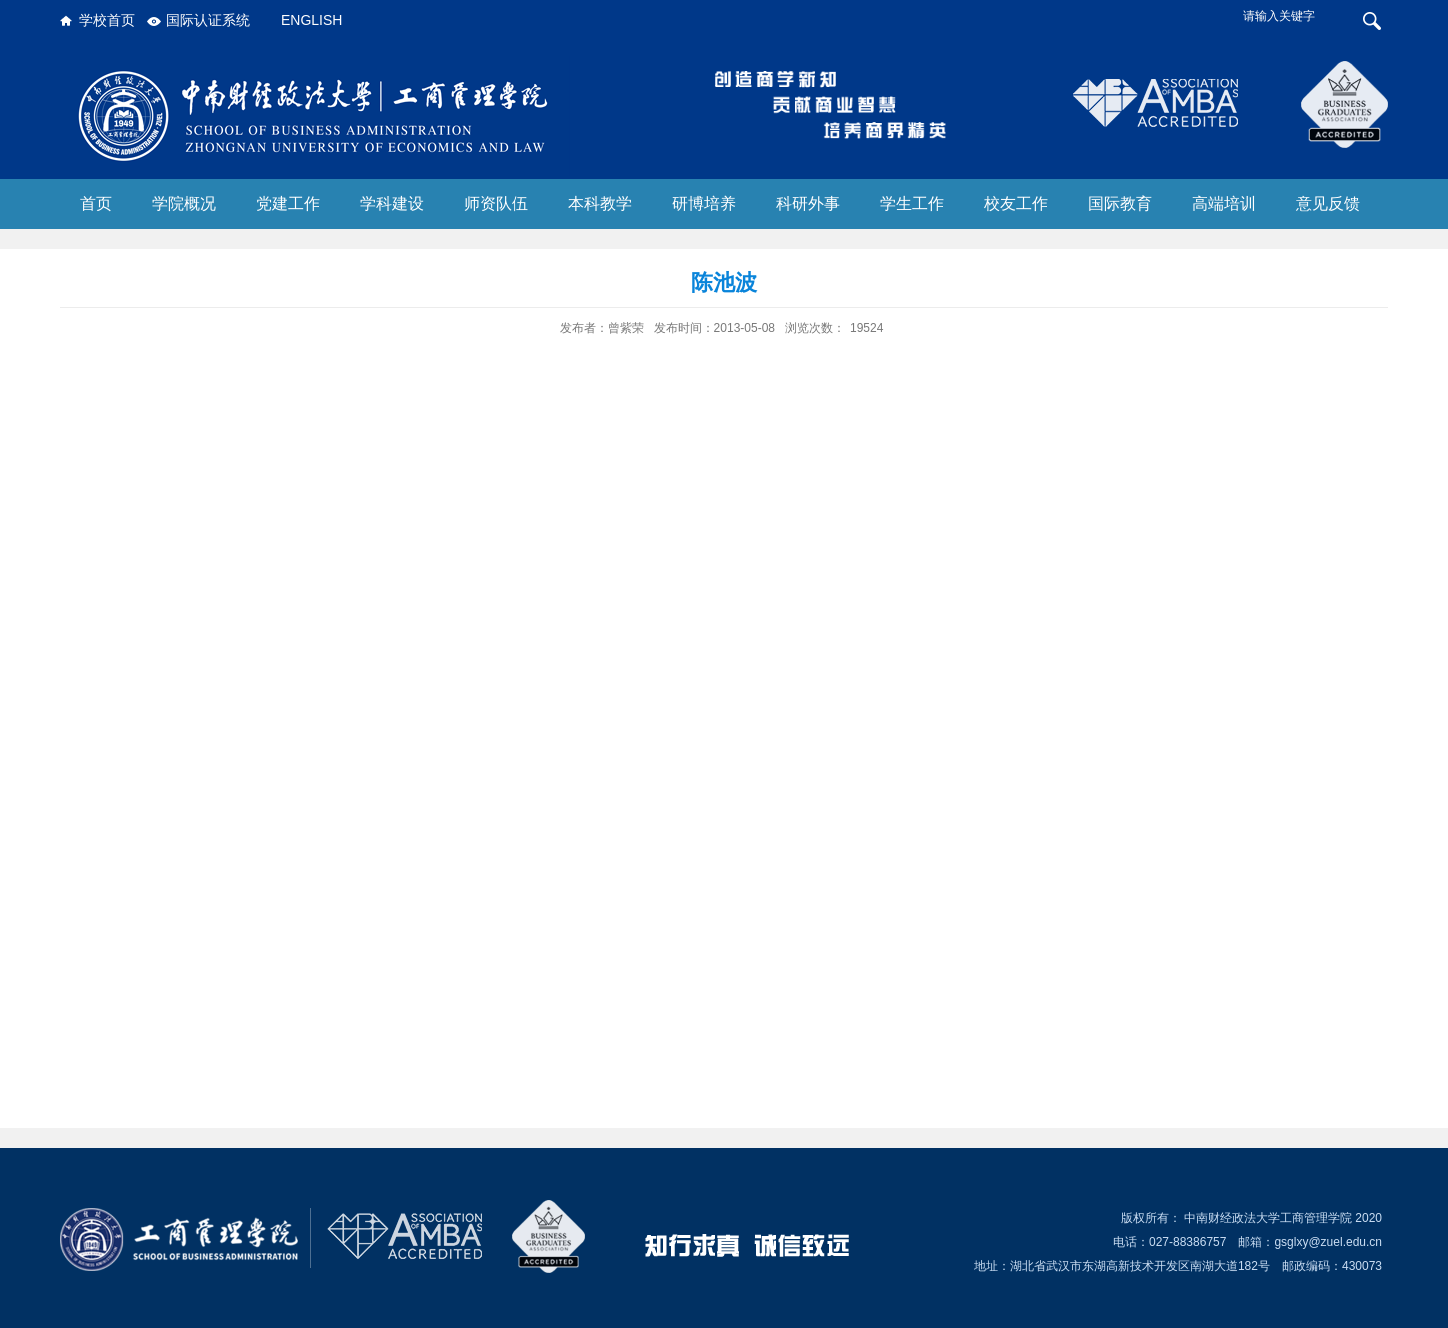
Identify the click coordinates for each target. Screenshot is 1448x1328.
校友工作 (1016, 203)
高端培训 (1224, 203)
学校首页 (107, 20)
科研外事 (808, 203)
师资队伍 (496, 203)
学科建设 (392, 203)
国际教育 (1120, 203)
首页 (96, 203)
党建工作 (288, 203)
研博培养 (704, 203)
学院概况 (184, 203)
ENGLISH (311, 20)
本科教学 (600, 203)
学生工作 (912, 203)
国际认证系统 (208, 20)
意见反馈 (1328, 203)
